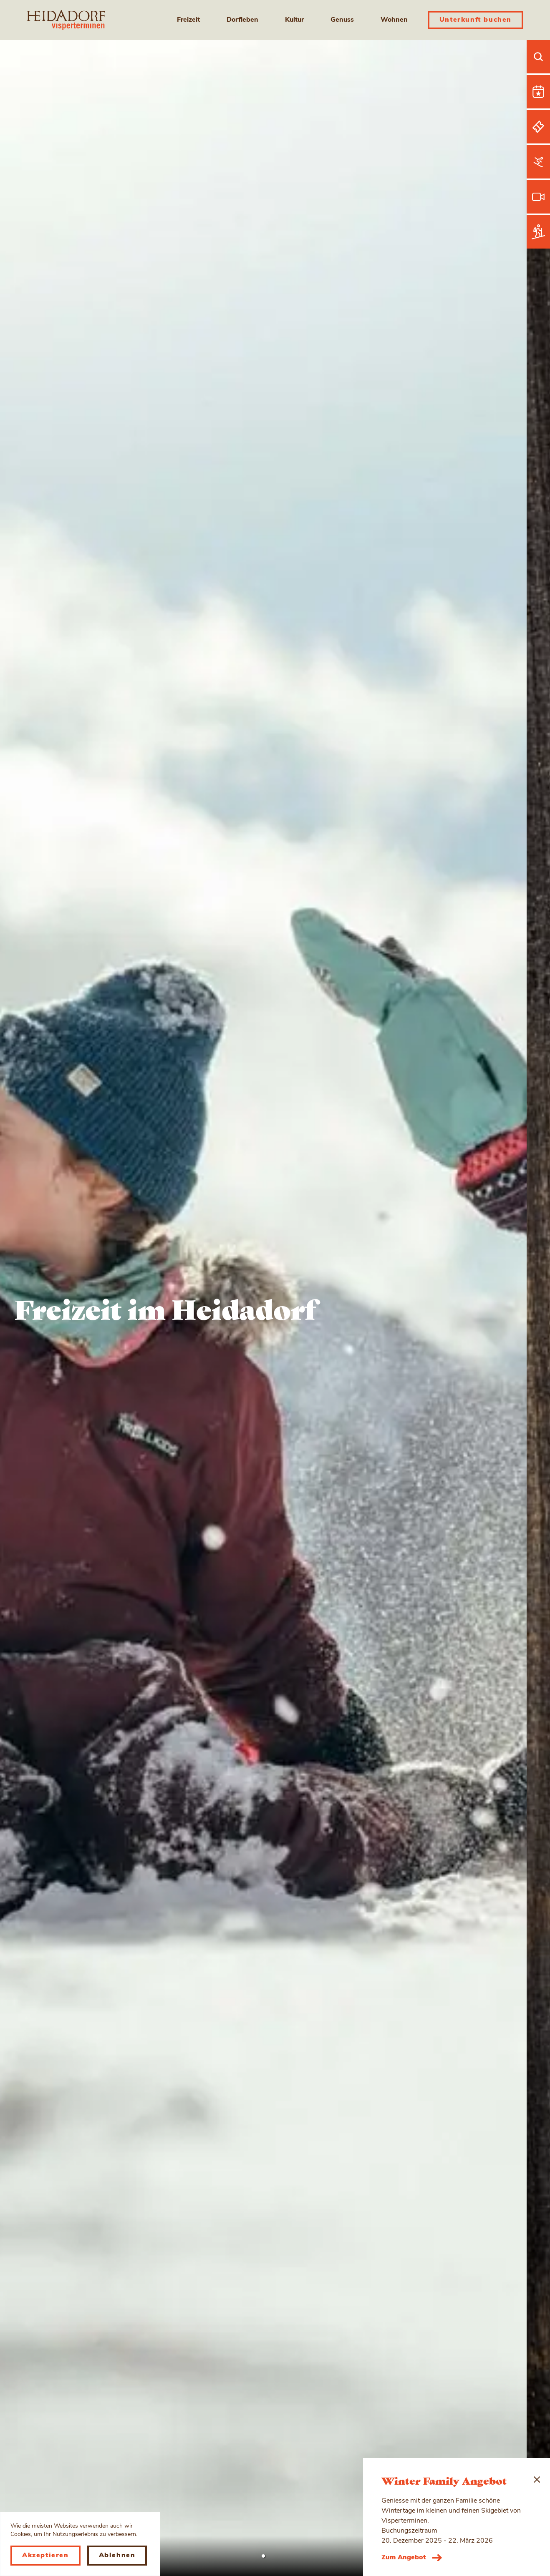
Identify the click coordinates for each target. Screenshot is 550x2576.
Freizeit (188, 20)
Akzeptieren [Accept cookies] (45, 2555)
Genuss (342, 20)
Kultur (294, 20)
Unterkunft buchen (475, 20)
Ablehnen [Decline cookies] (117, 2555)
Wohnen (394, 20)
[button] (263, 2556)
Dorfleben (242, 20)
